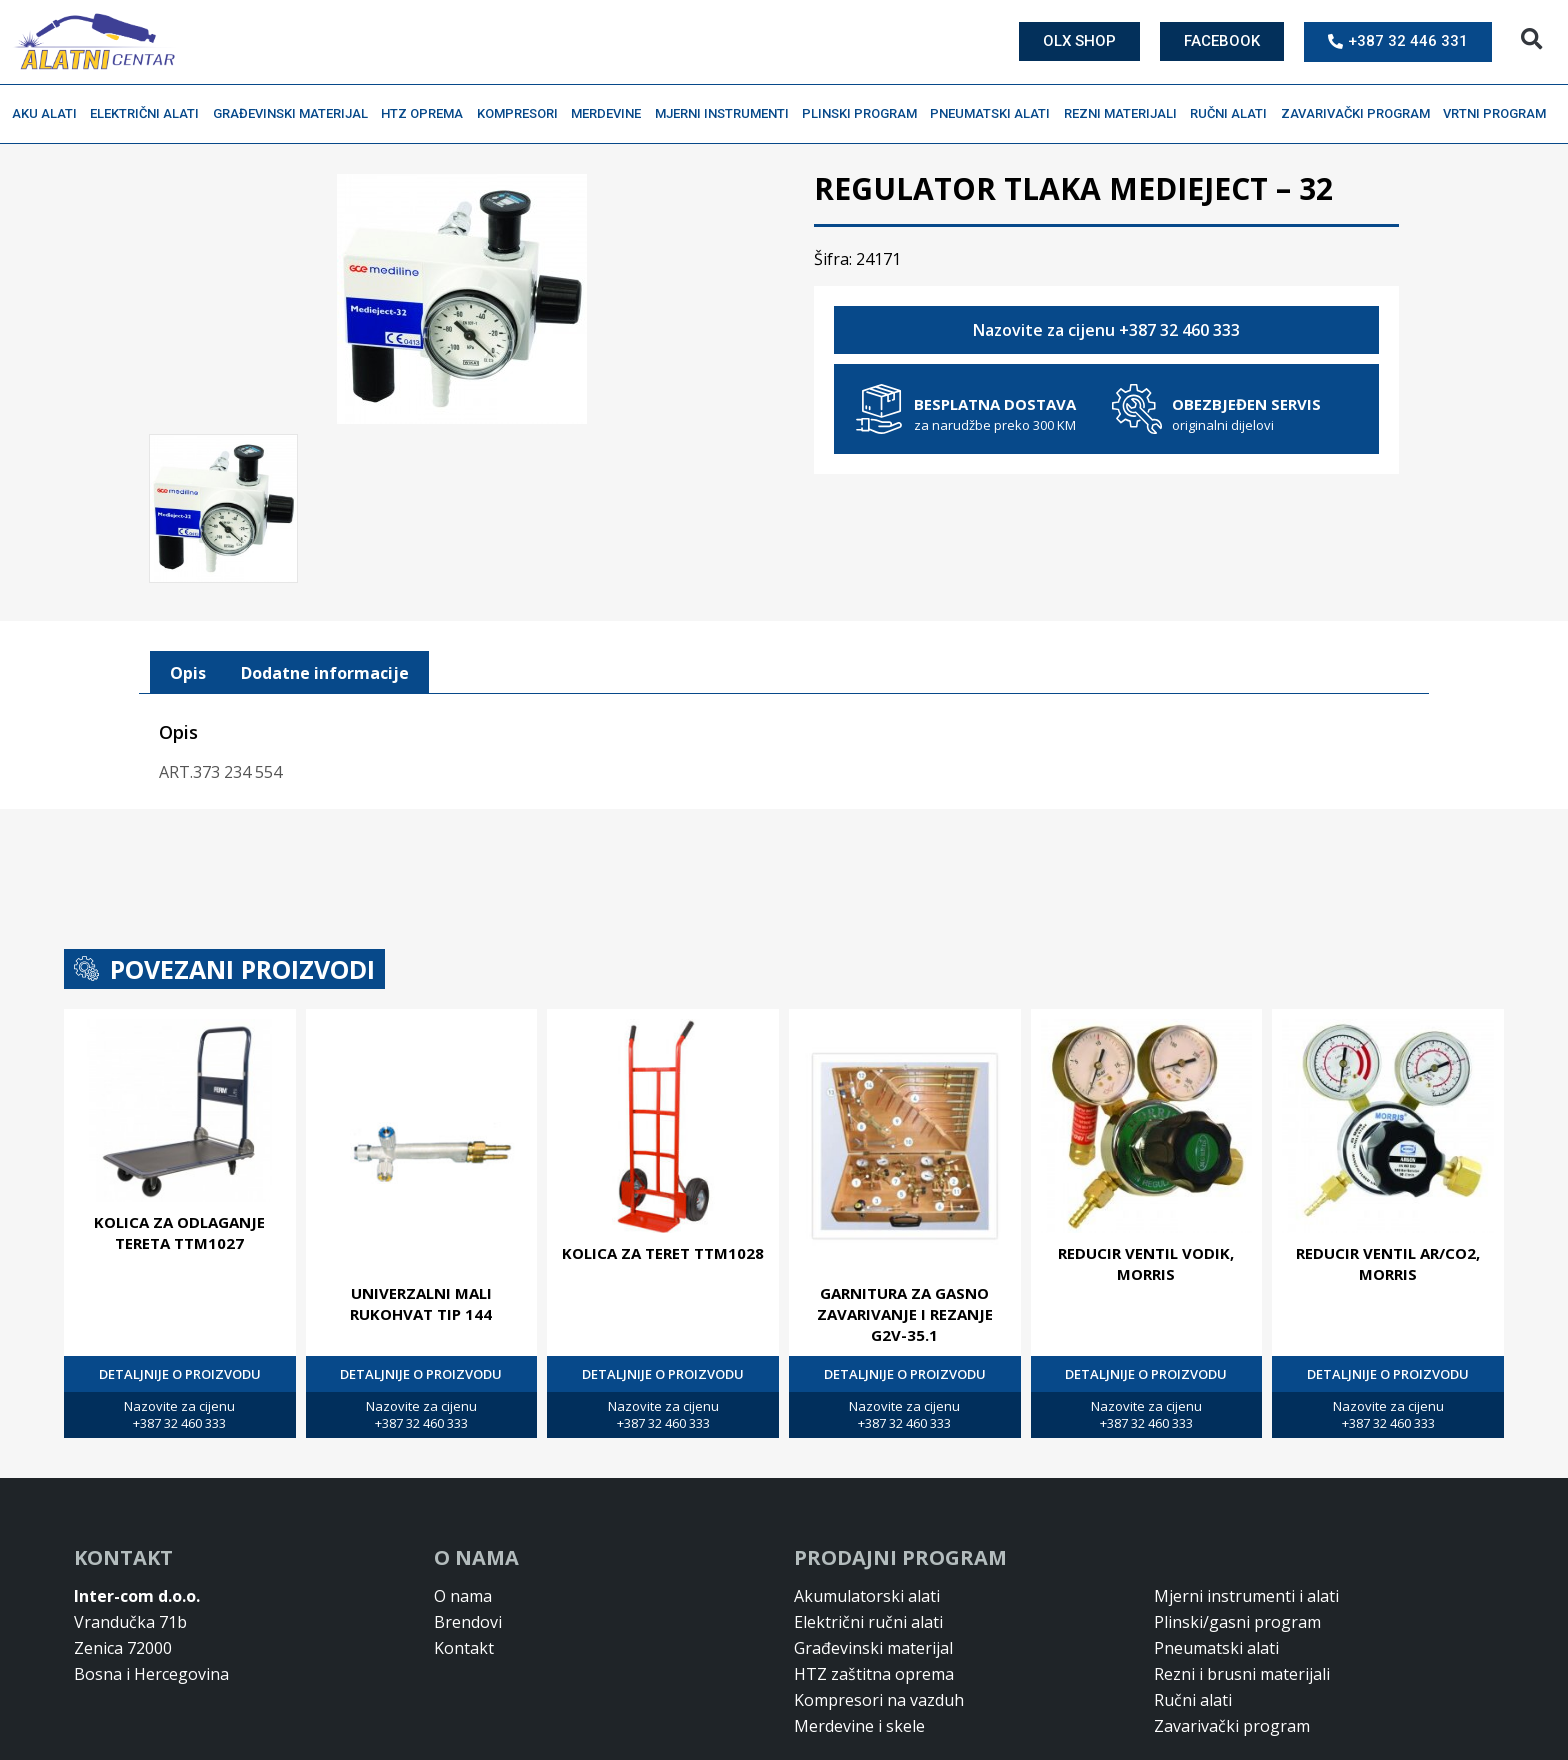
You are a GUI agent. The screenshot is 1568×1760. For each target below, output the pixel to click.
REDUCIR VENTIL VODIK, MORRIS (1146, 1176)
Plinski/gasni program (1237, 1535)
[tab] (188, 586)
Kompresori (522, 114)
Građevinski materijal (295, 114)
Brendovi (468, 1535)
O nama (463, 1509)
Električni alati (149, 114)
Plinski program (864, 114)
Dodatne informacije (325, 586)
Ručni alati (1233, 114)
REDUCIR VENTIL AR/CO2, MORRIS (1388, 1176)
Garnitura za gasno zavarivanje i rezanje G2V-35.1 (905, 1227)
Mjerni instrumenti (727, 114)
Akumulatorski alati (867, 1509)
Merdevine (611, 114)
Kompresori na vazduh (879, 1613)
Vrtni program (1499, 114)
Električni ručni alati (868, 1535)
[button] (1531, 39)
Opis (188, 586)
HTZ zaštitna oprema (874, 1587)
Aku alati (49, 114)
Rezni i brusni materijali (1242, 1587)
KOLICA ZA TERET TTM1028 (663, 1166)
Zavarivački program (1360, 114)
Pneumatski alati (995, 114)
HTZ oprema (427, 114)
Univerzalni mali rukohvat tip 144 (421, 1216)
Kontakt (464, 1561)
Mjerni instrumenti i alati (1246, 1509)
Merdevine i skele (859, 1639)
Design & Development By (1365, 1739)
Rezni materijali (1125, 114)
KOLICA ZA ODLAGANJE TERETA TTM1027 (179, 1146)
